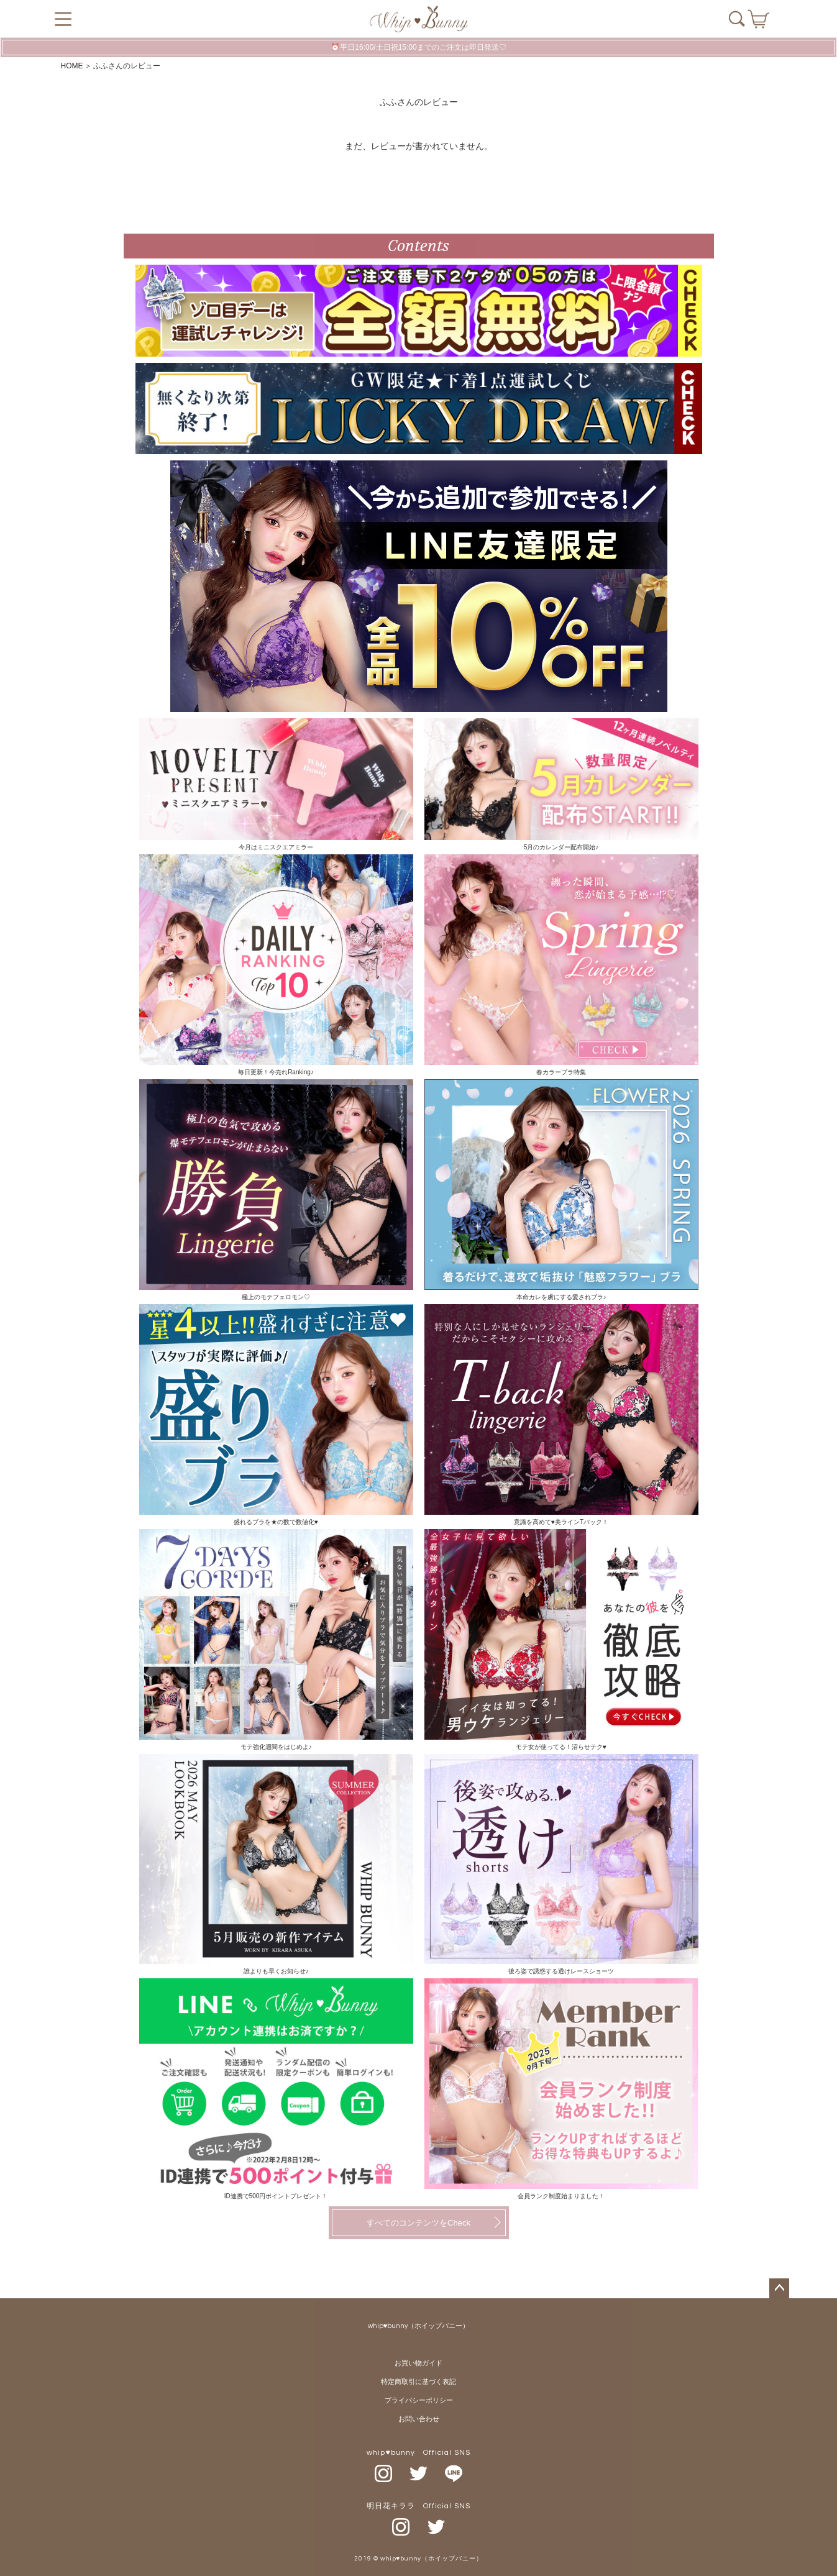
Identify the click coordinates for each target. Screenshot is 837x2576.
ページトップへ (779, 2288)
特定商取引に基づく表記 (418, 2381)
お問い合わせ (418, 2419)
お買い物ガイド (418, 2363)
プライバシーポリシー (419, 2400)
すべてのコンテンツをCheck (418, 2222)
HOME (72, 66)
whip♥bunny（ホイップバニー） (419, 2326)
